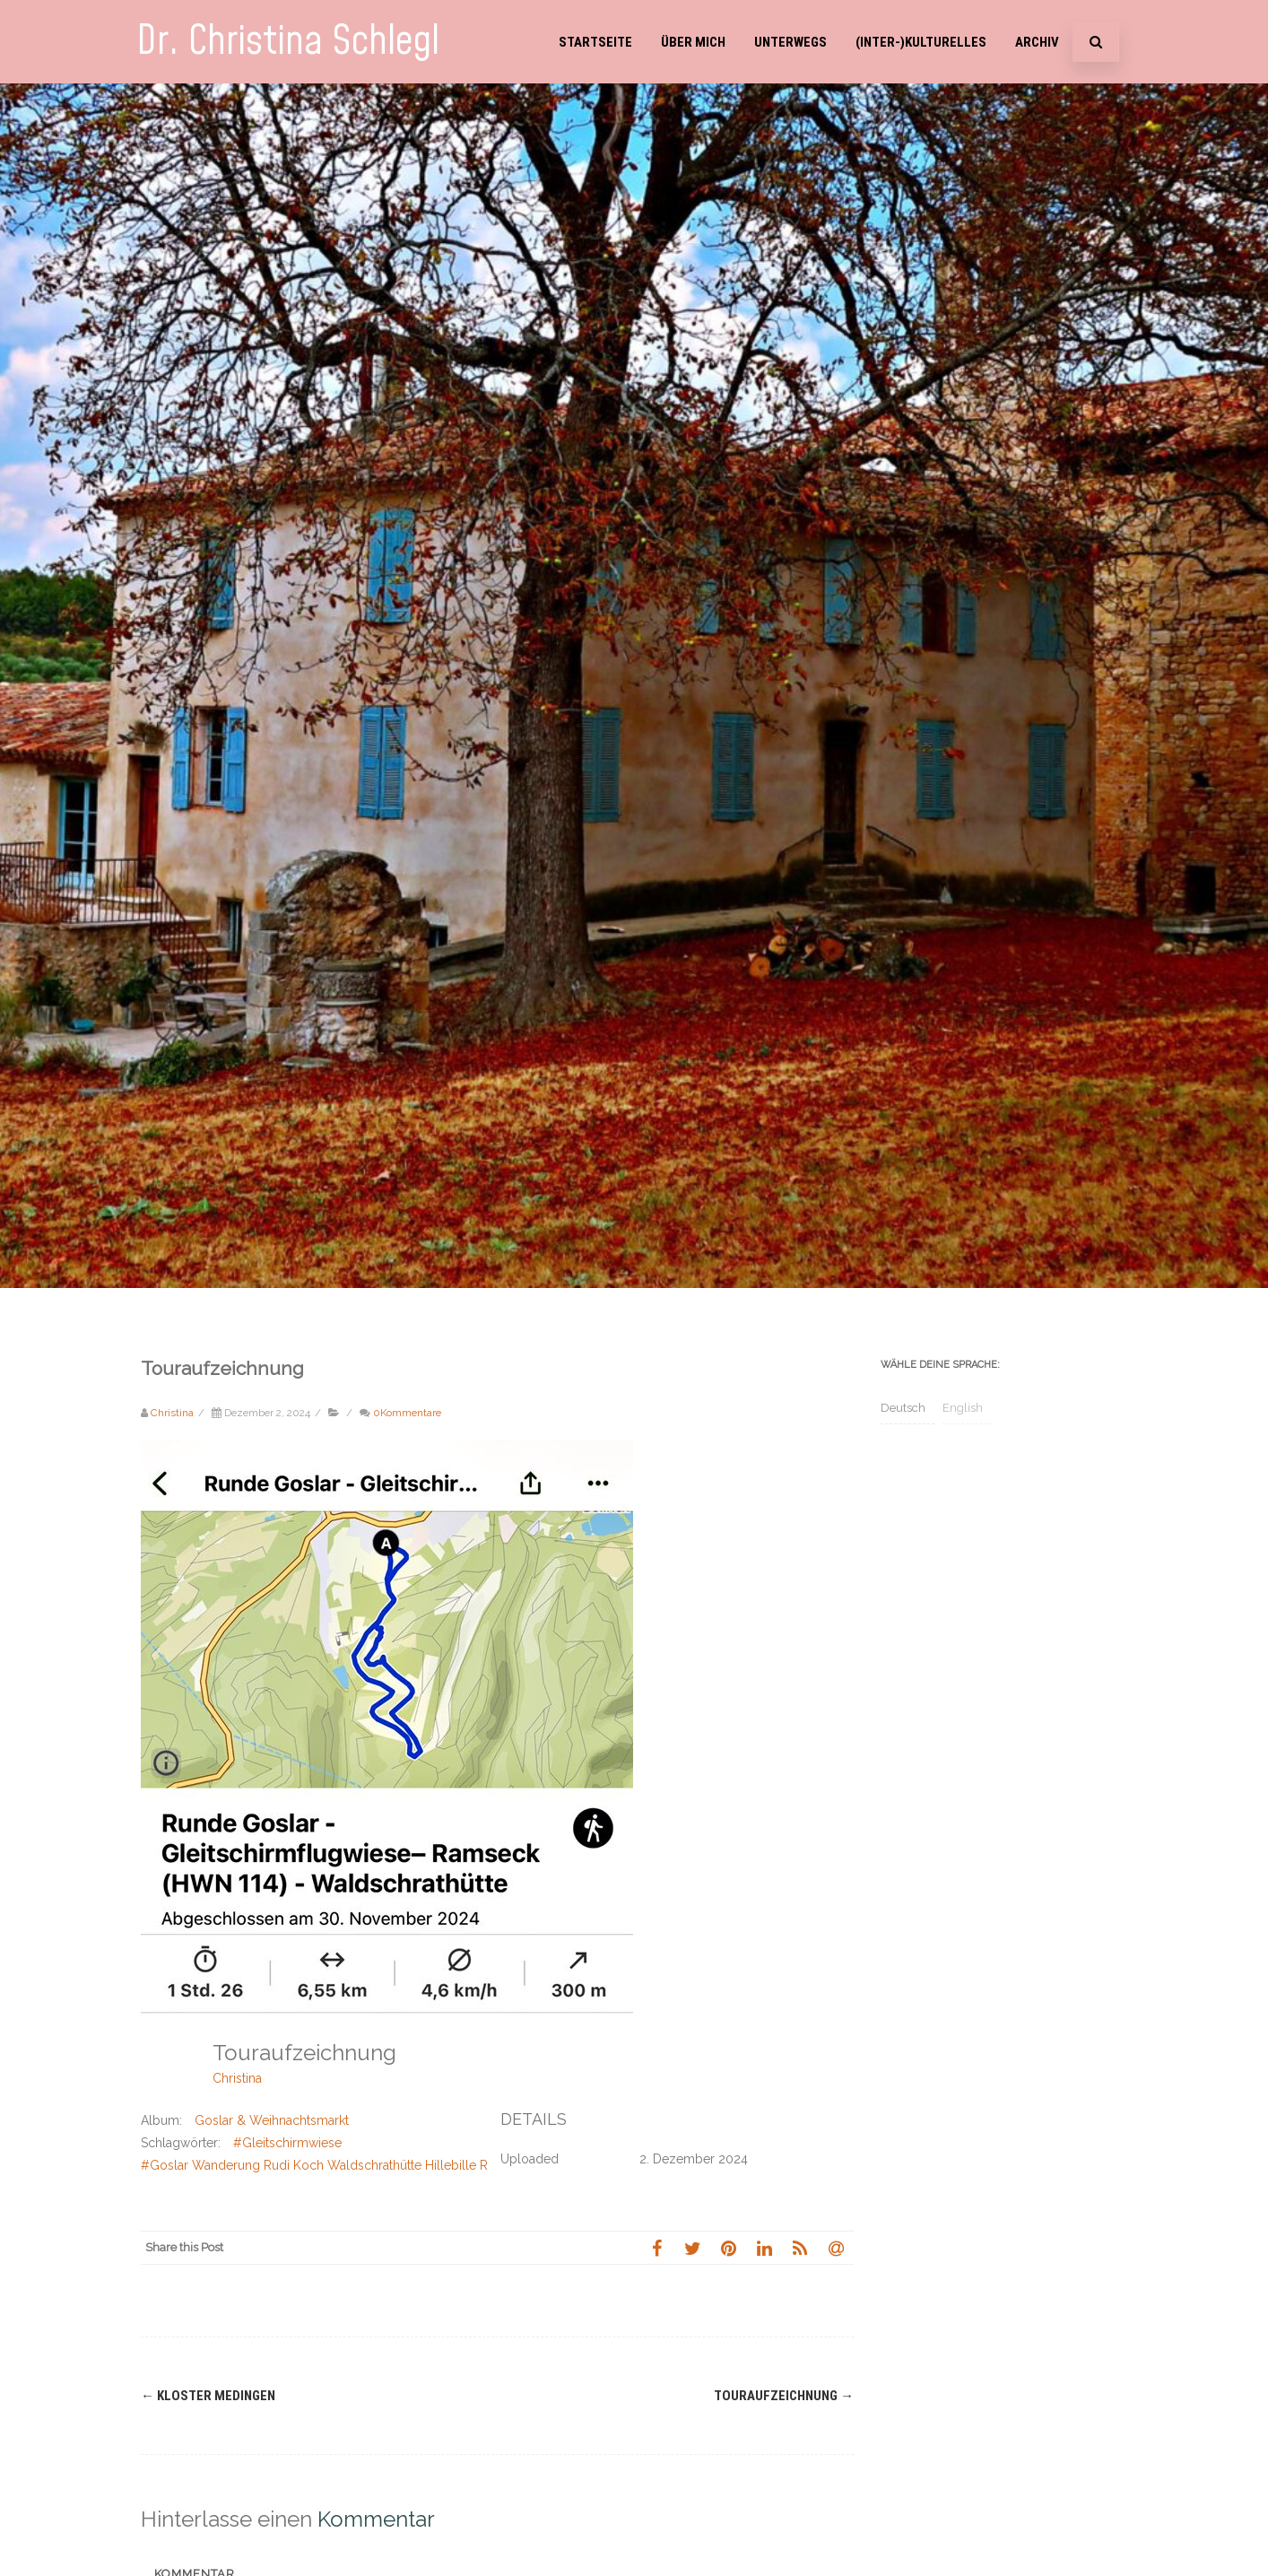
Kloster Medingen (208, 2396)
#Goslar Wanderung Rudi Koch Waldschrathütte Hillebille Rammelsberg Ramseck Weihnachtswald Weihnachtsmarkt (481, 2165)
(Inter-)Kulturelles (920, 42)
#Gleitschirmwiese (287, 2143)
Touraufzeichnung (784, 2396)
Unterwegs (790, 42)
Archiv (1037, 42)
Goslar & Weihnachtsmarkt (272, 2120)
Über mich (693, 42)
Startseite (595, 42)
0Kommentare (407, 1412)
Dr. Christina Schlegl (287, 41)
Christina (237, 2078)
